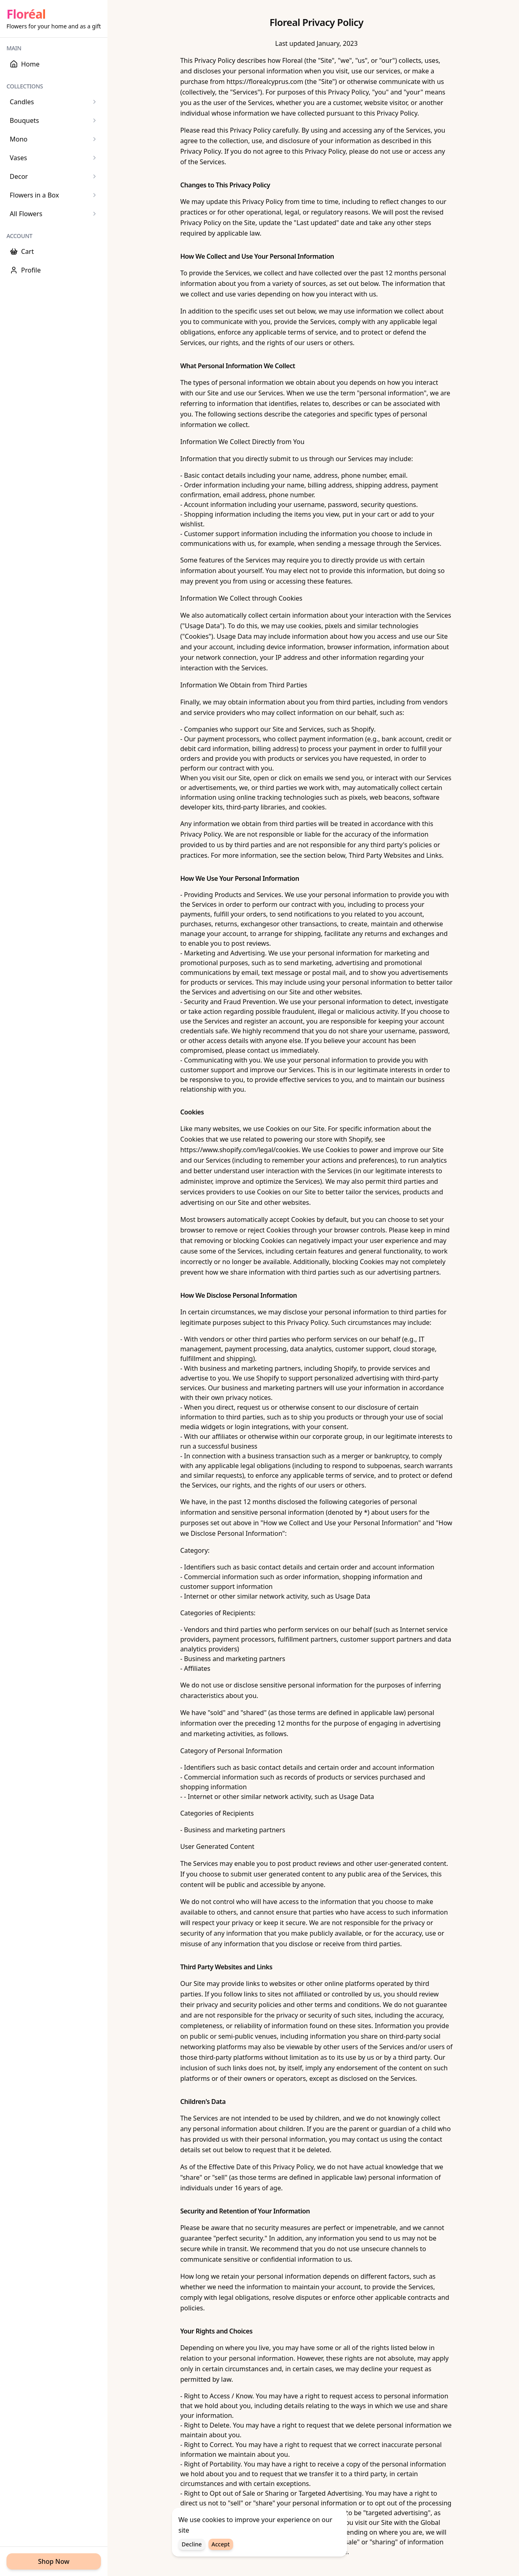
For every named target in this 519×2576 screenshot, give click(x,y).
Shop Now (53, 2561)
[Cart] (53, 251)
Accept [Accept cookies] (221, 2544)
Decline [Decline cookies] (192, 2544)
